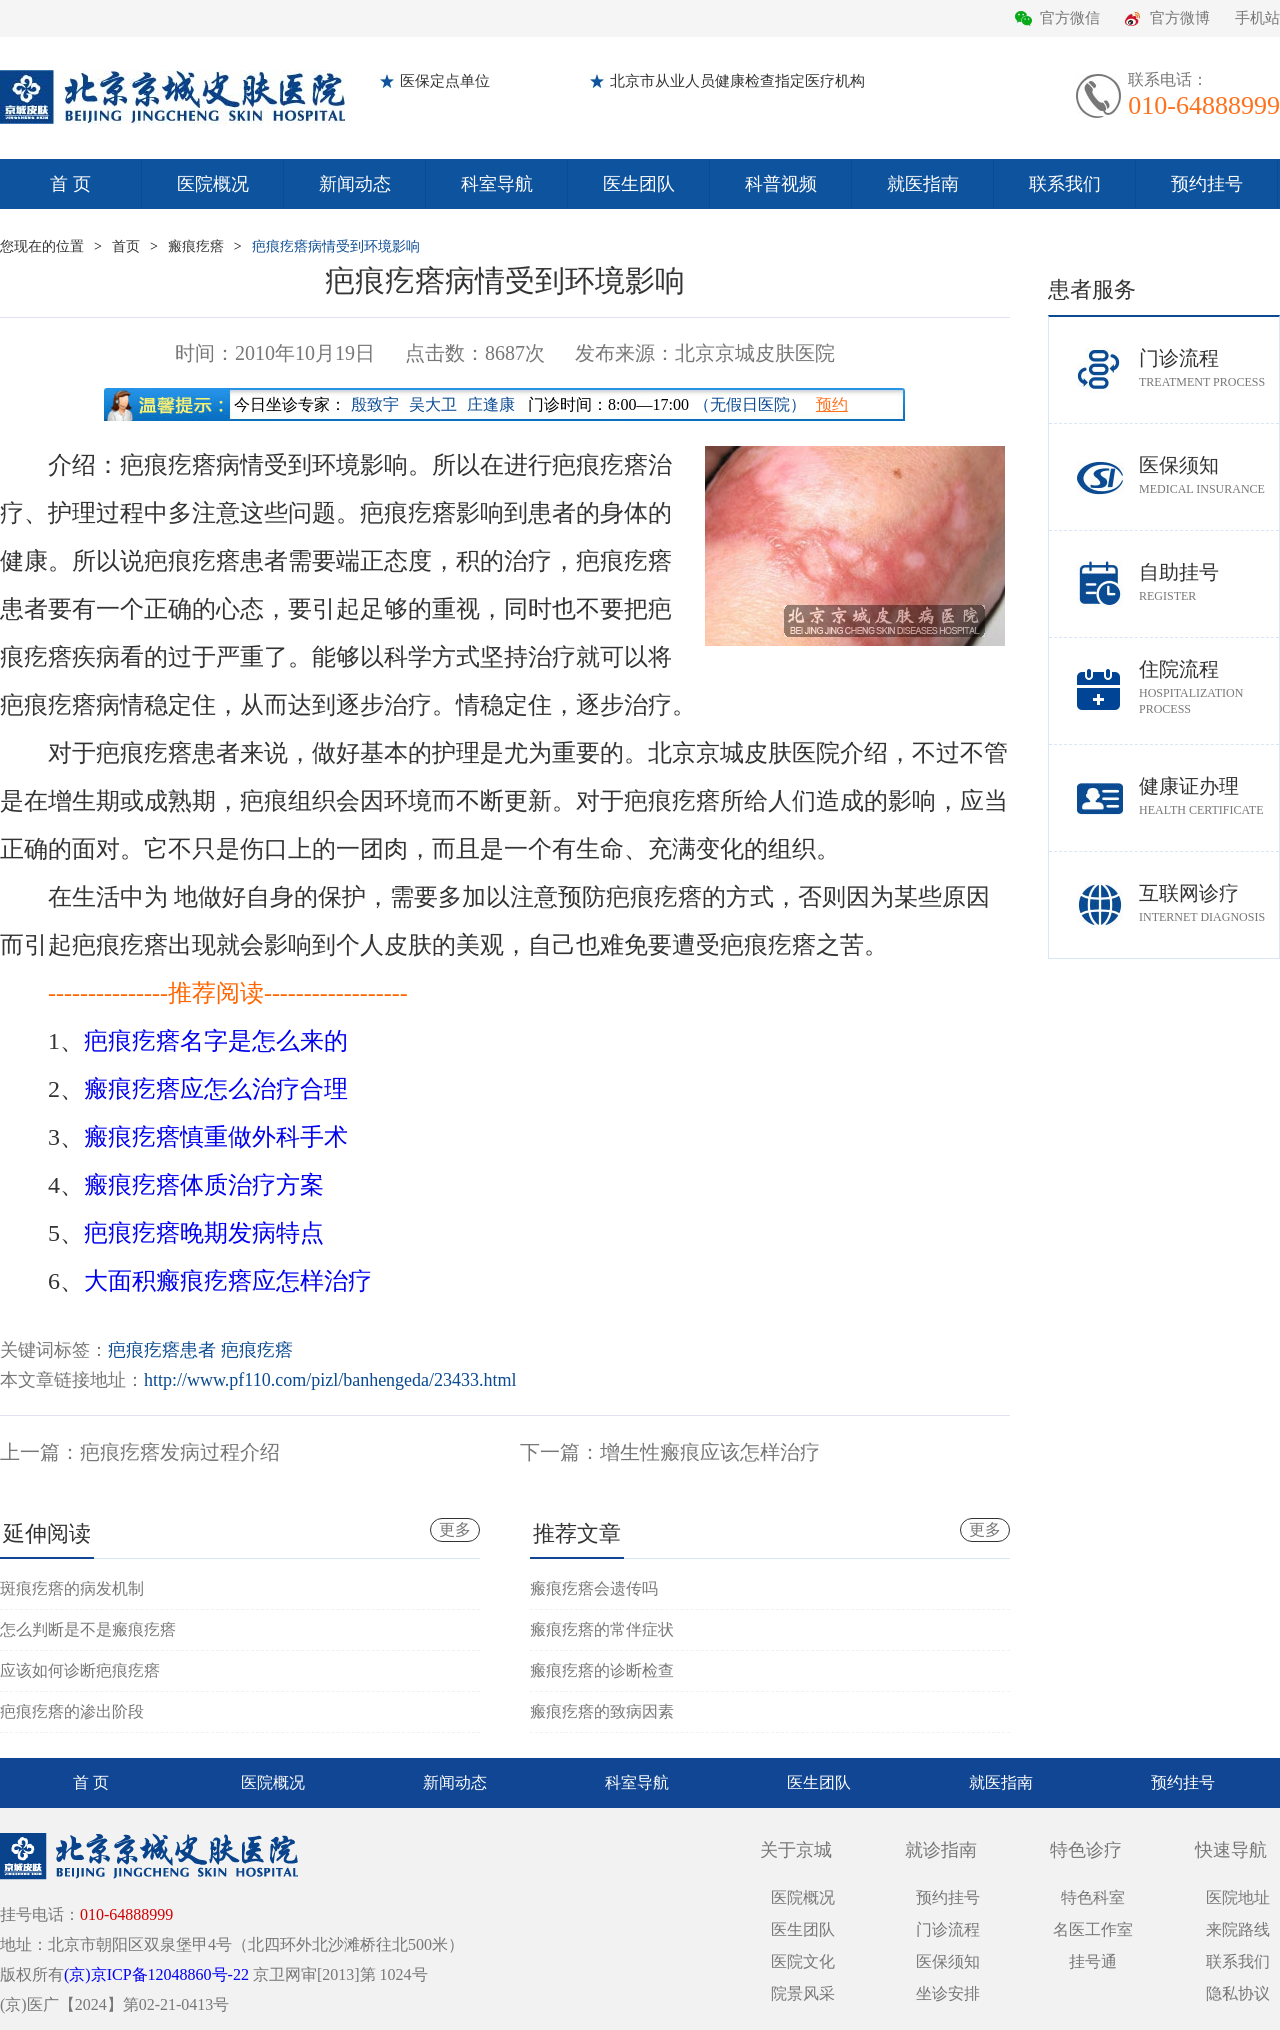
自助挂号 (1209, 582)
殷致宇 (375, 404)
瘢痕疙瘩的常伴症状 (602, 1629)
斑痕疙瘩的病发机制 (72, 1588)
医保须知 (1209, 475)
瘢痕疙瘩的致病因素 (602, 1711)
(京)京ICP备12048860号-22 (156, 1974)
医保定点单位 (445, 81)
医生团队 (639, 184)
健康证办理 (1209, 796)
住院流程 (1209, 687)
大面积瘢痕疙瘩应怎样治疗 (228, 1281)
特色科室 (1093, 1897)
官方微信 (1070, 18)
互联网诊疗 (1209, 903)
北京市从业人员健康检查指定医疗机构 (737, 81)
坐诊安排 (948, 1993)
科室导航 (497, 184)
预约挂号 (1207, 184)
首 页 (70, 184)
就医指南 (923, 184)
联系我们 (1065, 184)
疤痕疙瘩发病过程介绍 (180, 1452)
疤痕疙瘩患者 (162, 1350)
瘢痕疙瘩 (196, 246)
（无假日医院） (750, 404)
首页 (126, 246)
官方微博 (1180, 18)
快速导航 (1231, 1850)
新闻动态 (355, 184)
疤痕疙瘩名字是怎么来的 (216, 1041)
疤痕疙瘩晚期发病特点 (204, 1233)
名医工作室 (1093, 1929)
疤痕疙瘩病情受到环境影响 (336, 246)
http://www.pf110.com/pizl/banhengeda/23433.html (330, 1380)
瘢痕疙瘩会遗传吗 (594, 1588)
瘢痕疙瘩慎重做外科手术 (216, 1137)
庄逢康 (491, 404)
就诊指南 (941, 1850)
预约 (832, 404)
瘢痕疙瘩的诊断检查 (602, 1670)
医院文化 (803, 1961)
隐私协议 (1238, 1993)
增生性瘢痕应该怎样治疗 (710, 1452)
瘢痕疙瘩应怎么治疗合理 (216, 1089)
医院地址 (1238, 1897)
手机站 (1257, 18)
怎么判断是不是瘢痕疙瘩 (88, 1629)
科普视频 (781, 184)
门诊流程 (1209, 368)
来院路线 (1238, 1929)
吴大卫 (433, 404)
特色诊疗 (1086, 1850)
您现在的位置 (42, 246)
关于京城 (796, 1850)
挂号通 (1093, 1961)
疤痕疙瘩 (257, 1350)
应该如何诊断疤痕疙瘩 (80, 1670)
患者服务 (1092, 289)
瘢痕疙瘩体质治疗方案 (204, 1185)
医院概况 (213, 184)
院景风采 (803, 1993)
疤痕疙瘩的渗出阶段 (72, 1711)
